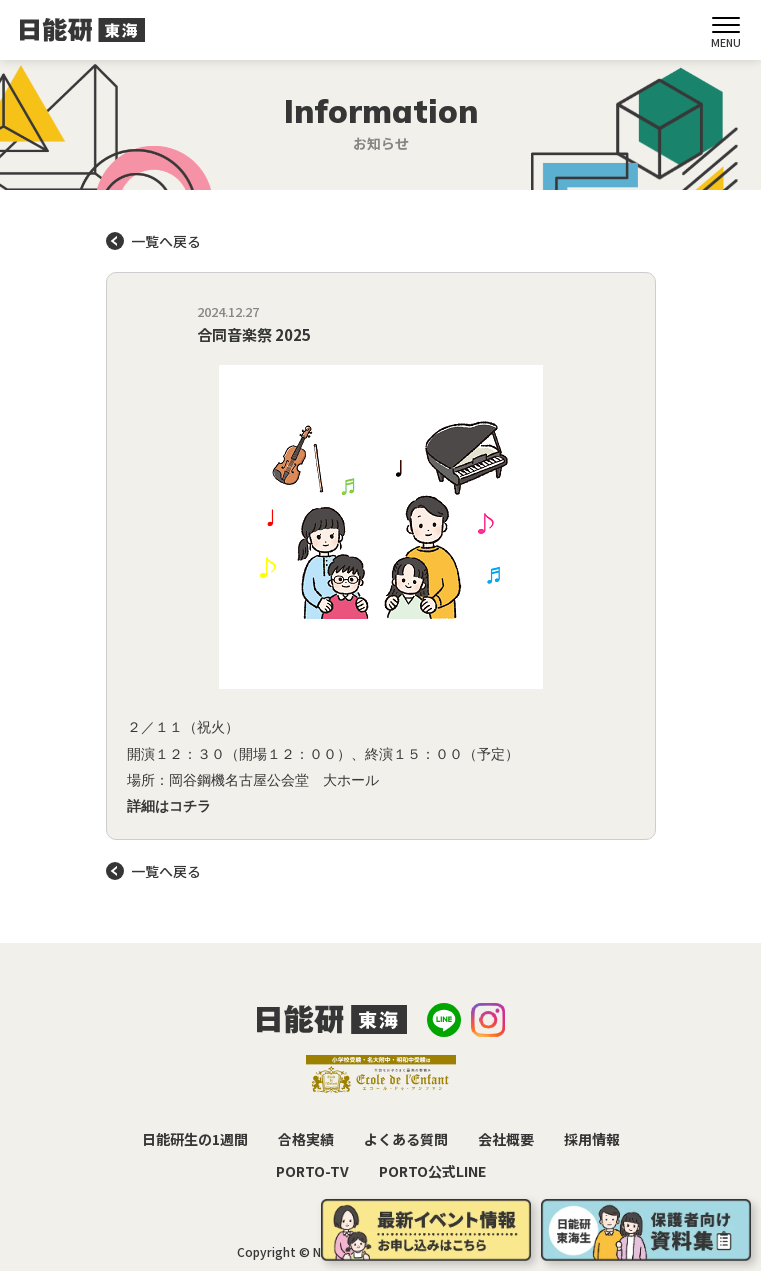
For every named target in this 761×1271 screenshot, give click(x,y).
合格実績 (306, 1139)
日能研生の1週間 (195, 1139)
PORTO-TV (312, 1171)
